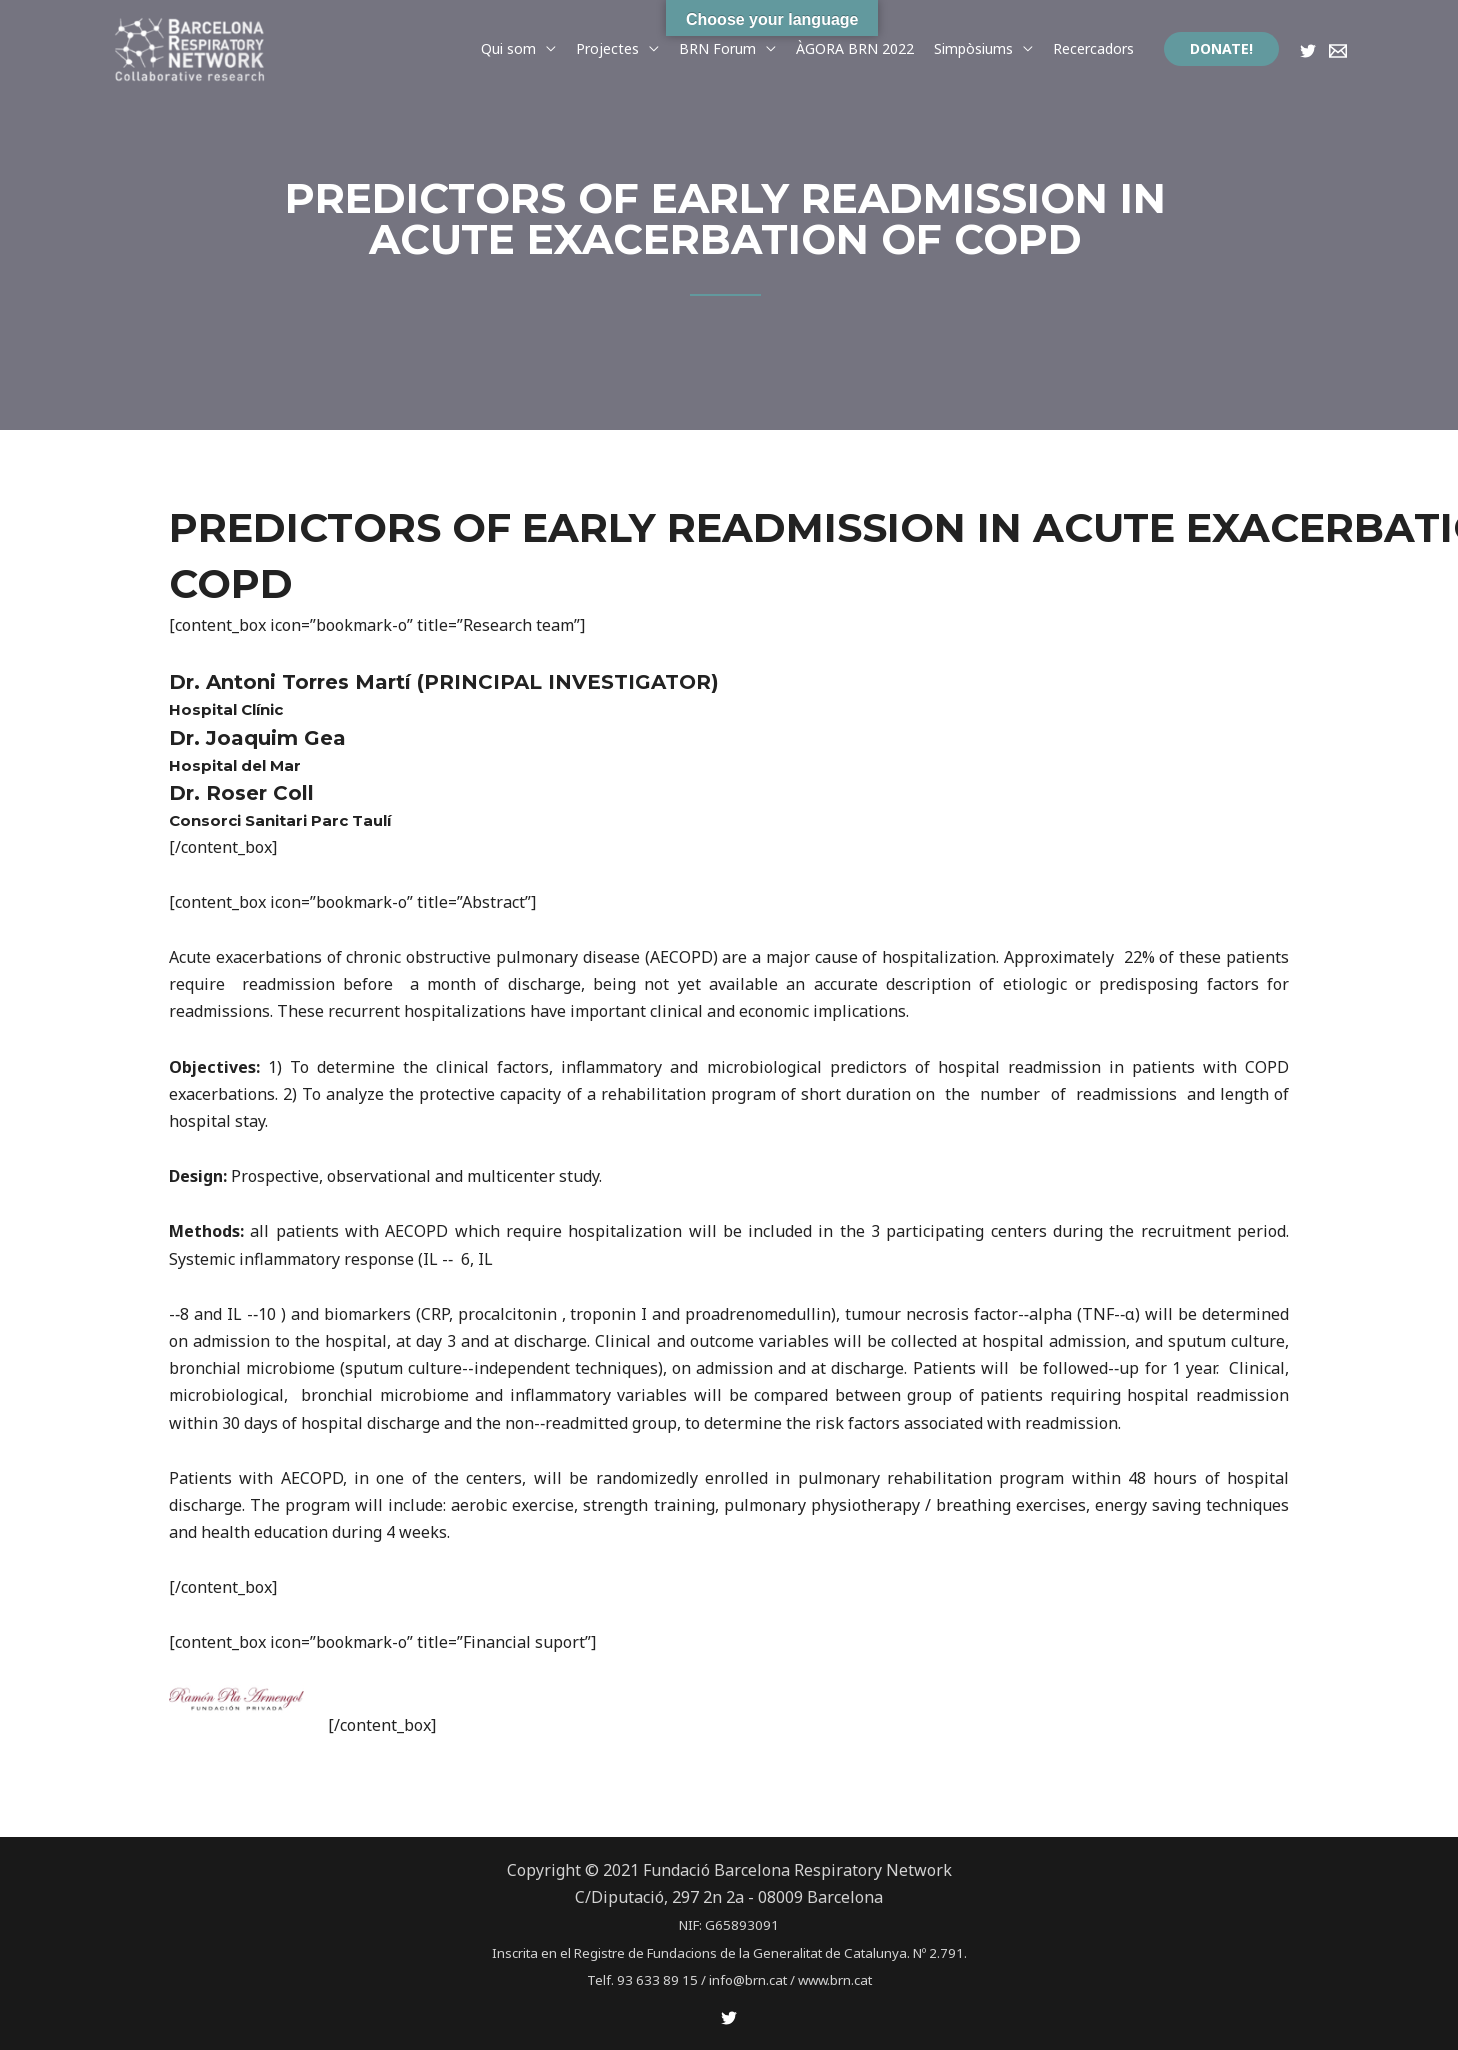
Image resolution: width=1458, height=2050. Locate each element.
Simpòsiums (973, 48)
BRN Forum (717, 48)
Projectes (607, 48)
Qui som (508, 48)
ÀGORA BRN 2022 (855, 48)
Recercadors (1093, 48)
